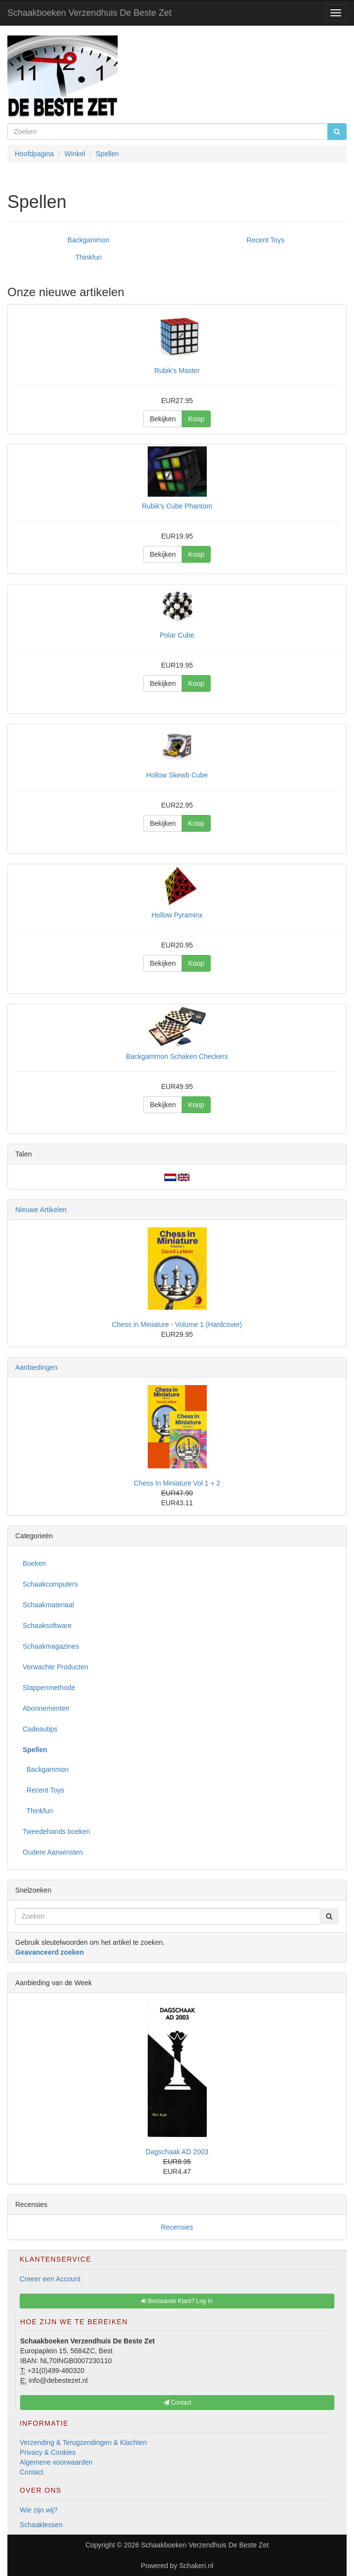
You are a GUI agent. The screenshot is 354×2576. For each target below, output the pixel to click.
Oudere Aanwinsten (53, 1852)
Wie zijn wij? (39, 2510)
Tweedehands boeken (56, 1831)
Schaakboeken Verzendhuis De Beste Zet (89, 13)
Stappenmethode (49, 1688)
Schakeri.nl (196, 2566)
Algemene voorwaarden (56, 2462)
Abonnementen (46, 1708)
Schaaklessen (41, 2525)
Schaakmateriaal (48, 1605)
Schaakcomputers (50, 1584)
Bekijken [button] (163, 419)
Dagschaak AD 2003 (177, 2152)
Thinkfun (88, 257)
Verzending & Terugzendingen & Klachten (83, 2442)
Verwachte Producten (55, 1667)
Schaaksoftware (47, 1625)
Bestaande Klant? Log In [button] (177, 2301)
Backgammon (88, 240)
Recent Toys (266, 240)
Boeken (34, 1563)
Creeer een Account (50, 2279)
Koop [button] (196, 419)
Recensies (177, 2227)
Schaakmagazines (51, 1646)
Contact (31, 2472)
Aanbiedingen (36, 1367)
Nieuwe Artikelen (40, 1210)
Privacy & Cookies (48, 2452)
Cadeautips (40, 1729)
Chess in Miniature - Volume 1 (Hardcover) (177, 1324)
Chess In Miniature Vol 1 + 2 (177, 1483)
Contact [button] (177, 2402)
